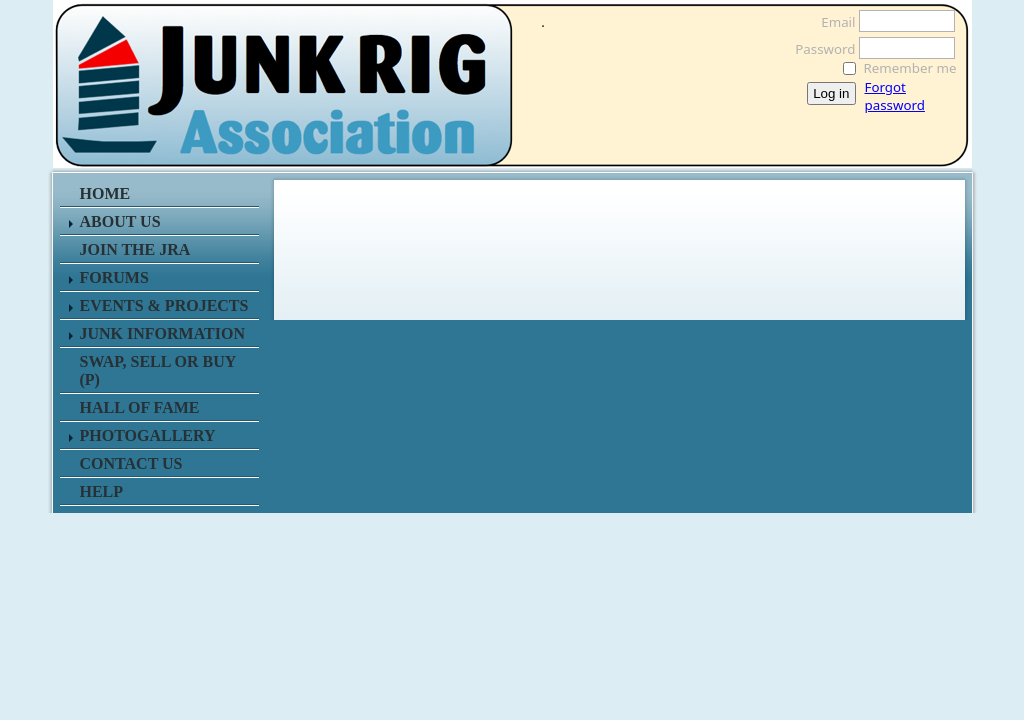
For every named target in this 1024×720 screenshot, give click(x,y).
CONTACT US (131, 463)
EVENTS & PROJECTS (164, 305)
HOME (105, 193)
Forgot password (895, 96)
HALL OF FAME (140, 407)
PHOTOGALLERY (148, 435)
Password (819, 49)
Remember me (910, 68)
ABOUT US (120, 221)
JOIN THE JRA (135, 249)
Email (832, 22)
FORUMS (114, 277)
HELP (102, 491)
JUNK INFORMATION (162, 333)
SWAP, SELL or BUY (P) (158, 370)
